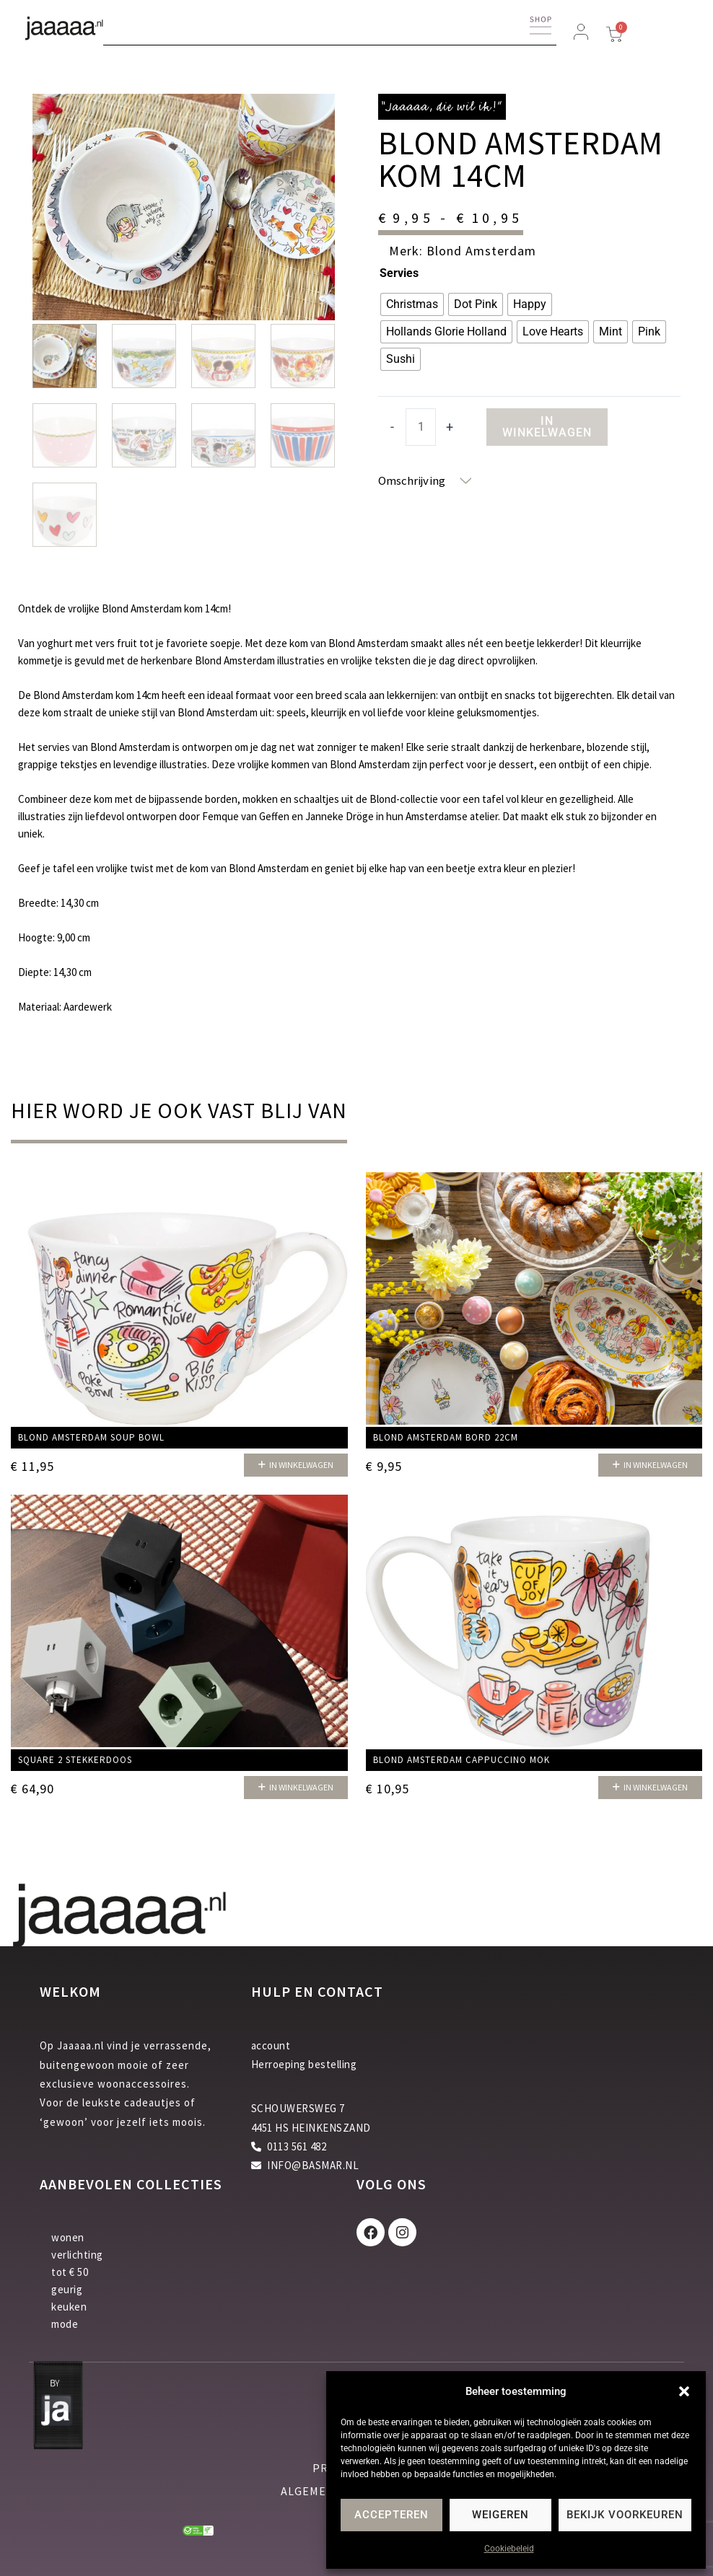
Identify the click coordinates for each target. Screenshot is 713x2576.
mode (64, 2324)
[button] (684, 2391)
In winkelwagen (547, 426)
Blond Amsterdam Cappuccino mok (461, 1760)
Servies (399, 273)
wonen (67, 2237)
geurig (66, 2289)
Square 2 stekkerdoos (75, 1760)
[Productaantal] (421, 427)
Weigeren (500, 2514)
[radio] (412, 304)
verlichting (77, 2254)
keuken (69, 2306)
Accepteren (391, 2514)
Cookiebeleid (509, 2549)
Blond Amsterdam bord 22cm (445, 1438)
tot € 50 (69, 2272)
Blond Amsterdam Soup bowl (91, 1438)
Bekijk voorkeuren (625, 2514)
